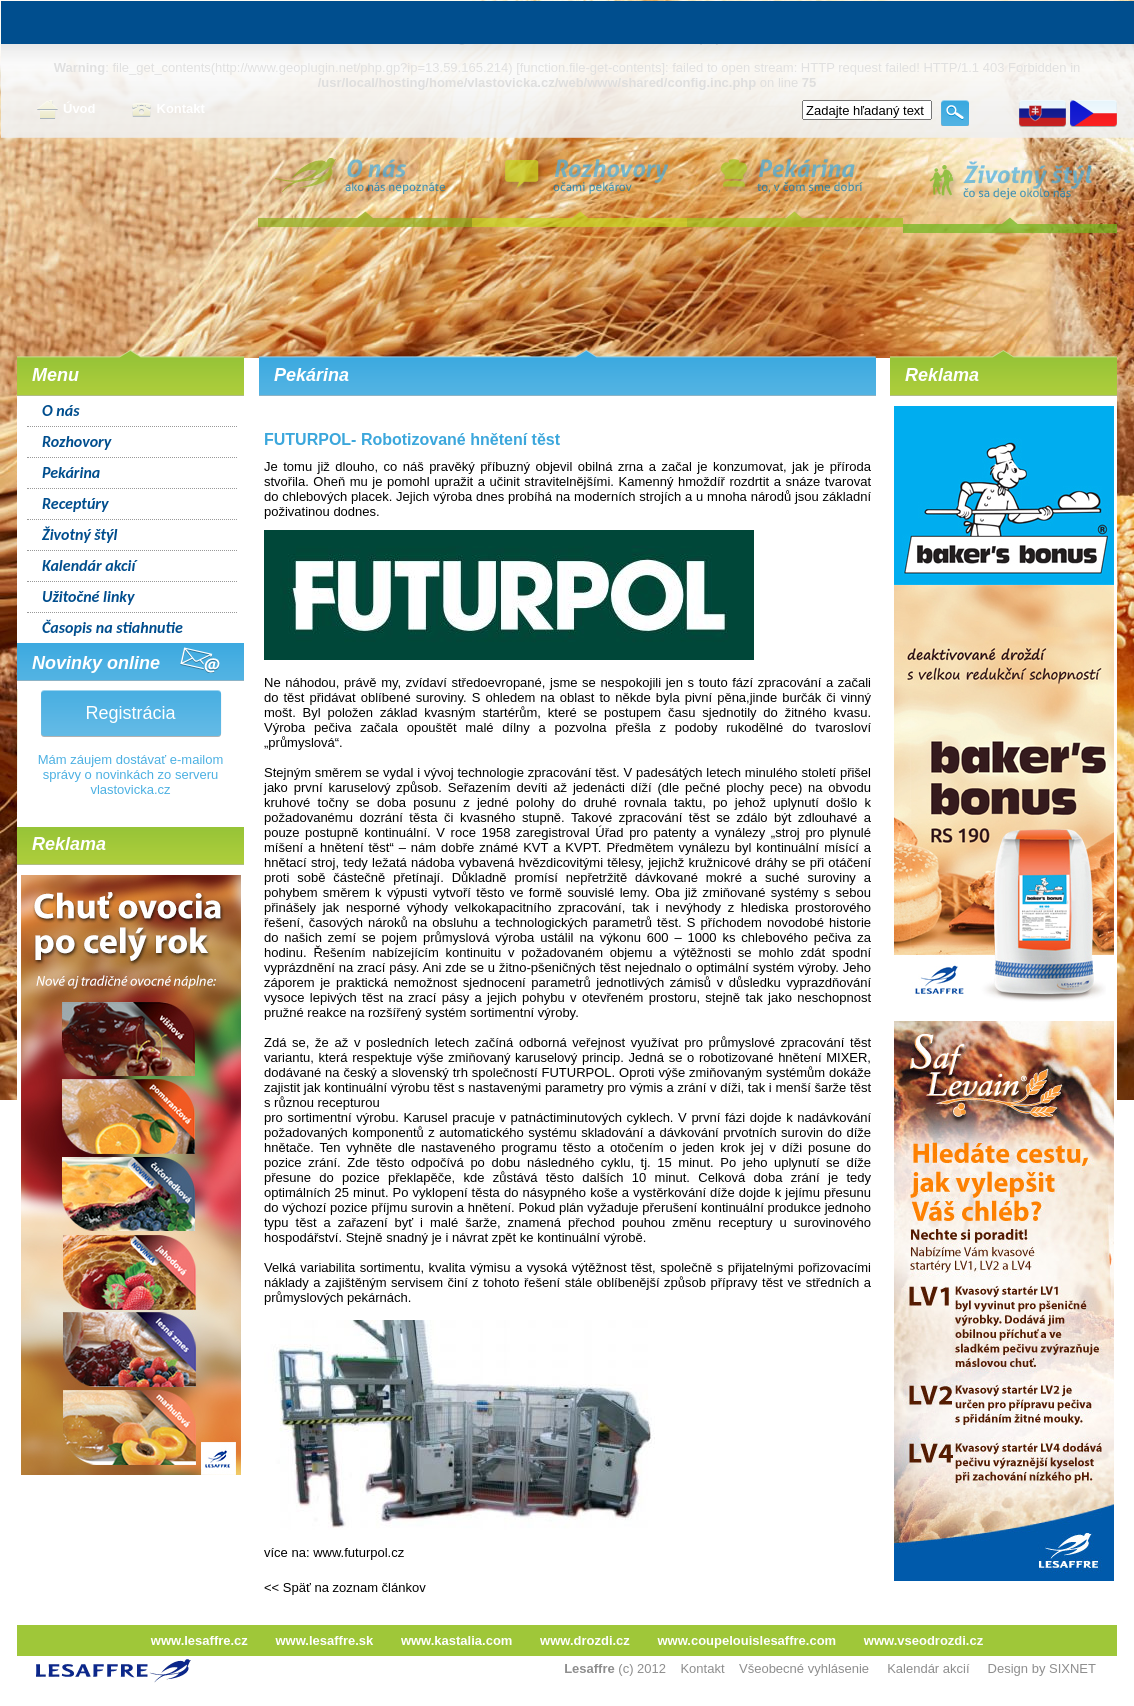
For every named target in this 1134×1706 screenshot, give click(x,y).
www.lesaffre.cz (199, 1640)
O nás (61, 410)
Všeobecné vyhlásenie (804, 1668)
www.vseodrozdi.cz (923, 1640)
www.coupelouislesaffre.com (746, 1640)
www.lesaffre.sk (324, 1640)
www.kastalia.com (457, 1640)
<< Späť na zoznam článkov (345, 1587)
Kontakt (168, 110)
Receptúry (75, 503)
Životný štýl (79, 534)
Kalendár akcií (88, 565)
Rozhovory (76, 441)
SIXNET (1072, 1668)
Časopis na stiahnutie (112, 627)
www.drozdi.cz (585, 1640)
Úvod (66, 110)
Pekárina (71, 472)
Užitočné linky (88, 596)
